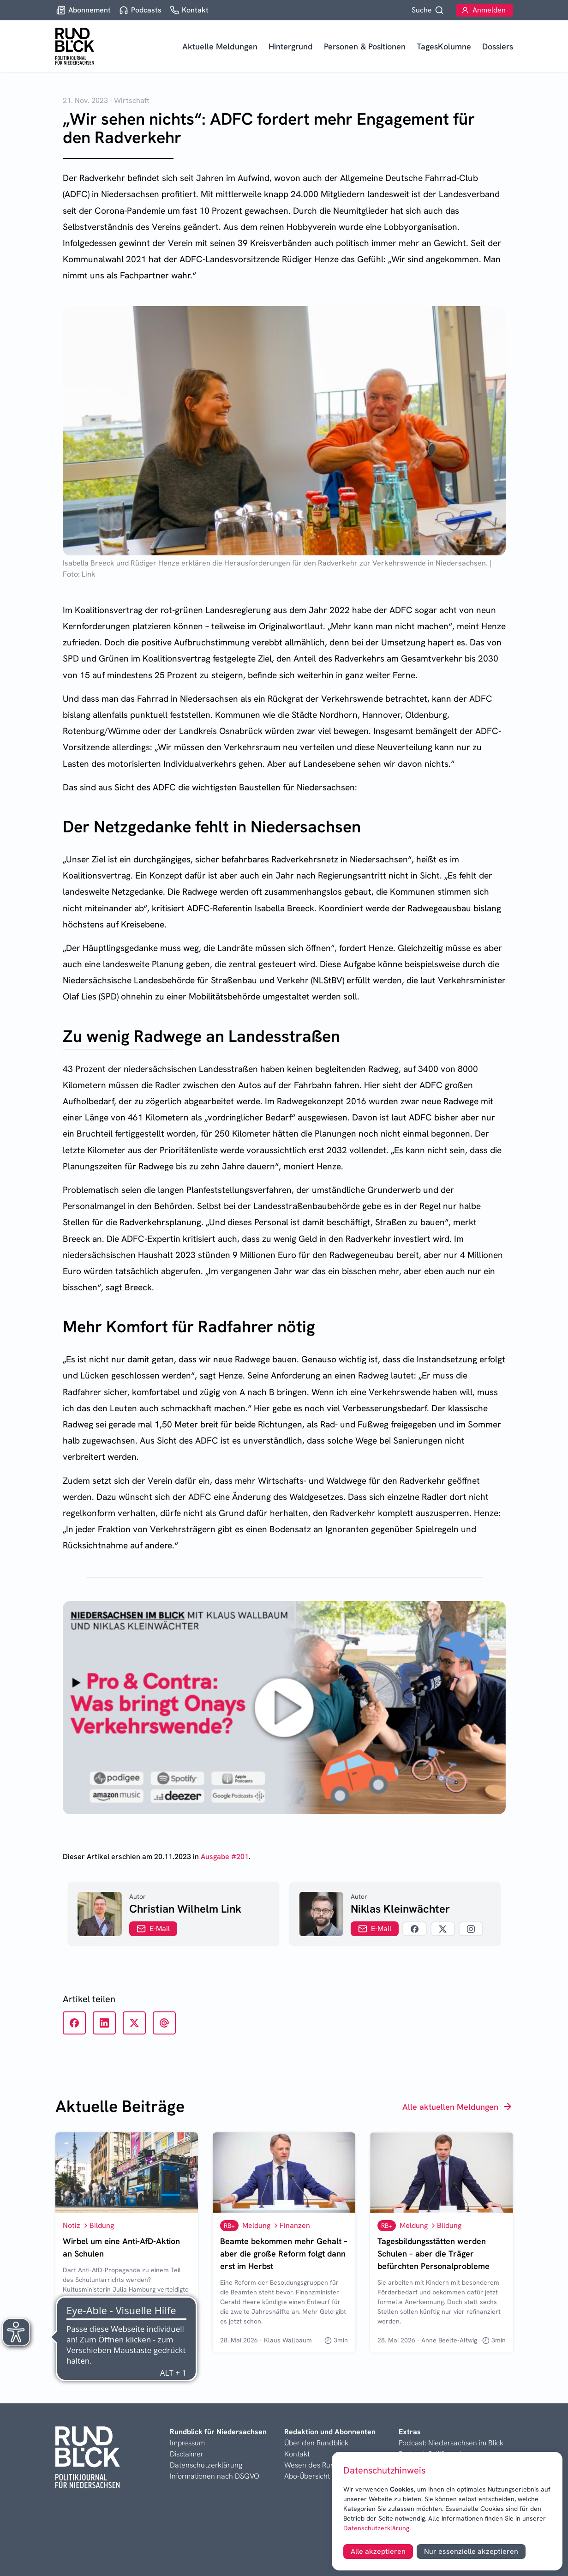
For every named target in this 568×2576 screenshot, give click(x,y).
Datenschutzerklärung (376, 2528)
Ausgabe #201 (225, 1856)
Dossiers (497, 46)
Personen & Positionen (365, 46)
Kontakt (297, 2454)
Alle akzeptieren (378, 2551)
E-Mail (153, 1928)
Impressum (187, 2443)
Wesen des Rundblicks (320, 2465)
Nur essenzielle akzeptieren (471, 2551)
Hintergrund (291, 46)
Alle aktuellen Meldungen (457, 2106)
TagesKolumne (444, 46)
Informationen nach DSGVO (214, 2476)
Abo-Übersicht (307, 2476)
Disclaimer (186, 2454)
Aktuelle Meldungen (219, 46)
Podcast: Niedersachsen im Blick (451, 2443)
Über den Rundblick (316, 2443)
